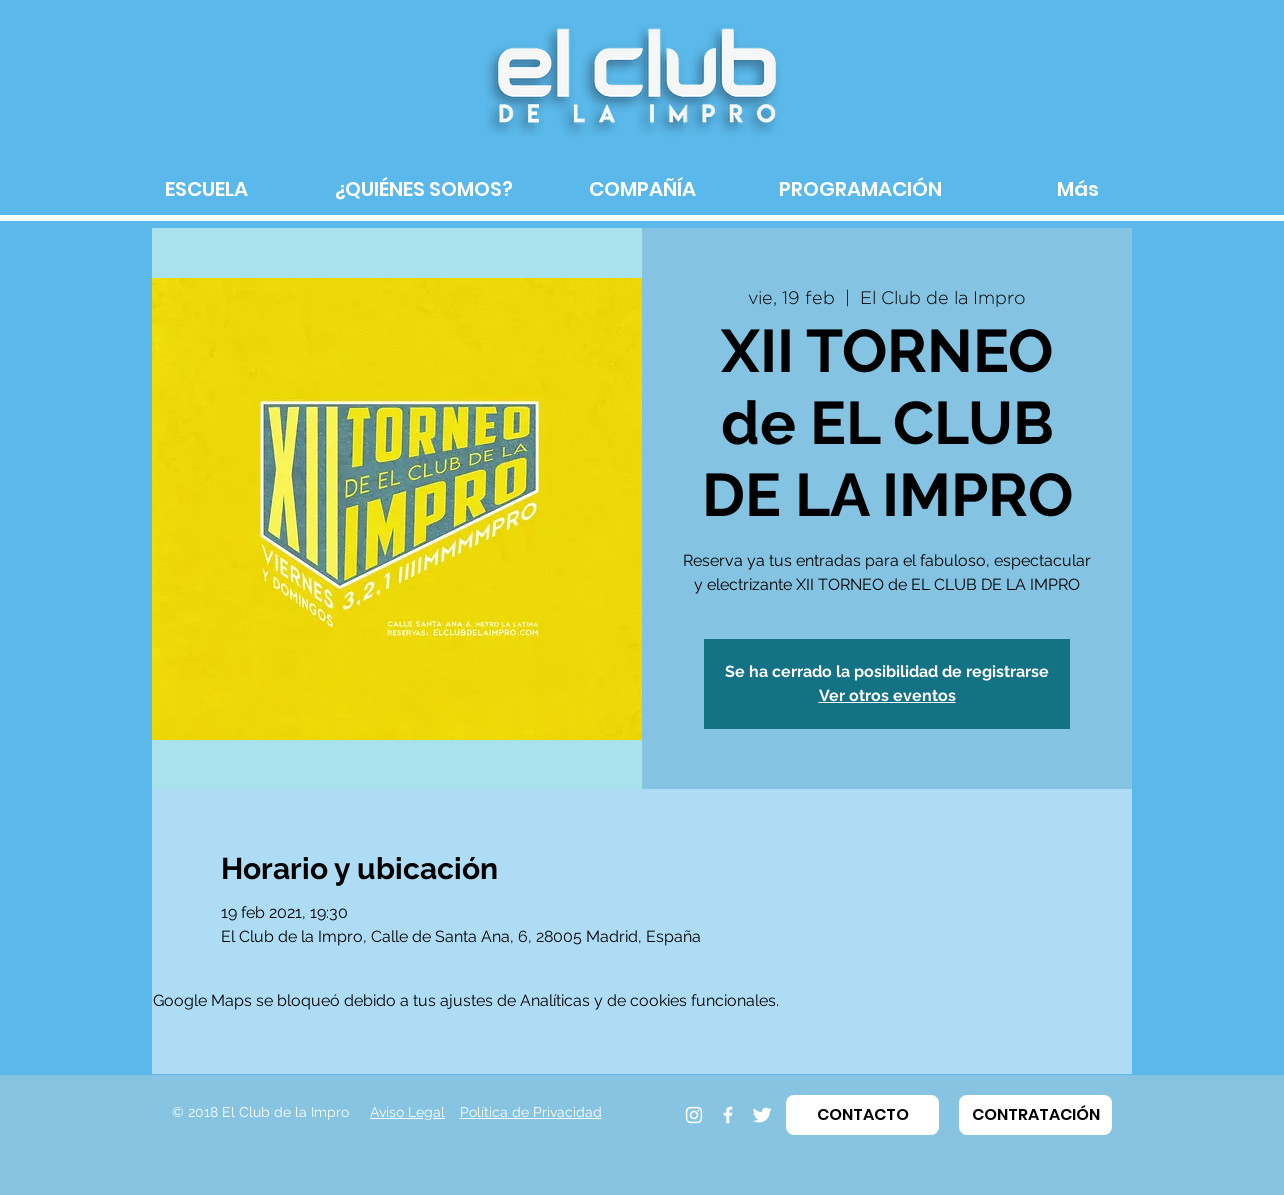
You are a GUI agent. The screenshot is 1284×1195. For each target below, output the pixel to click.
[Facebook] (728, 1115)
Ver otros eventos (887, 695)
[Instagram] (694, 1115)
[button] (862, 1115)
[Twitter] (762, 1115)
